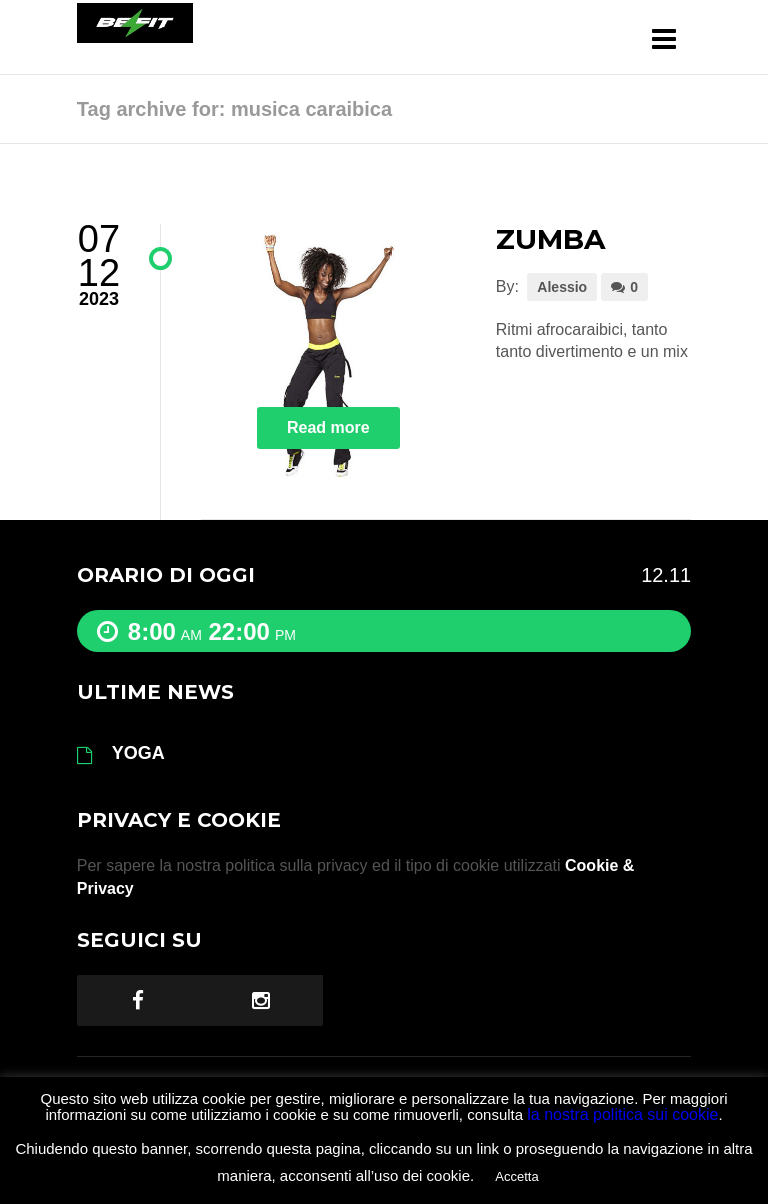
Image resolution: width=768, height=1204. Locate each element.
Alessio (562, 287)
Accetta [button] (516, 1176)
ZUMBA (550, 239)
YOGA (138, 753)
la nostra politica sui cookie (622, 1114)
